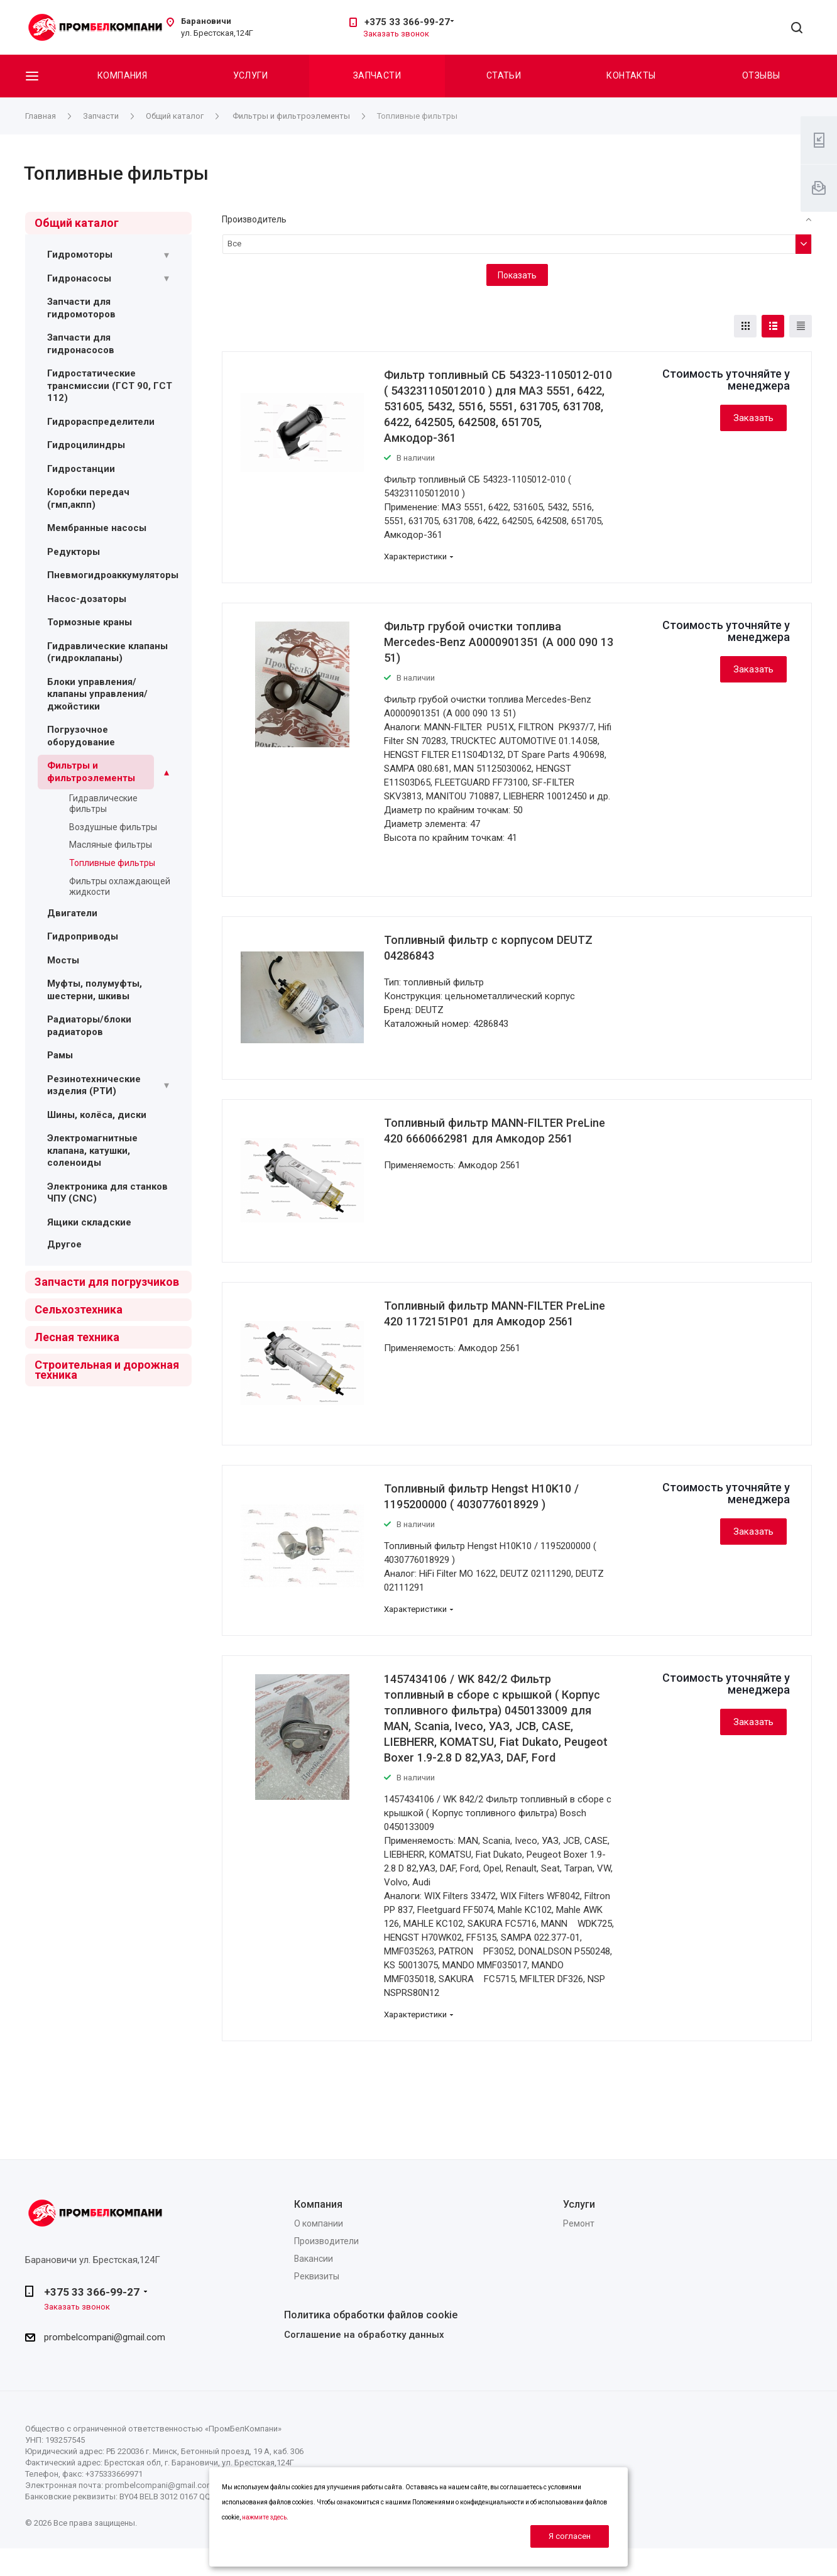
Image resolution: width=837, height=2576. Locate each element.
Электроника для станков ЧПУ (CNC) (107, 1193)
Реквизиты (316, 2276)
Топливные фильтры (112, 863)
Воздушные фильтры (113, 827)
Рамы (60, 1055)
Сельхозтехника (79, 1309)
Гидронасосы (79, 278)
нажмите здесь (264, 2517)
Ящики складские (89, 1222)
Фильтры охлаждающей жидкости (119, 886)
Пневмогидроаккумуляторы (112, 575)
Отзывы (761, 75)
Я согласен (570, 2536)
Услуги (250, 75)
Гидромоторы (79, 254)
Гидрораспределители (101, 421)
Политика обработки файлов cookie (370, 2315)
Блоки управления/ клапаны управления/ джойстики (97, 694)
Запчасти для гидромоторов (81, 308)
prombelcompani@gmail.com (104, 2337)
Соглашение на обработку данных (364, 2334)
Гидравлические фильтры (103, 803)
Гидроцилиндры (86, 445)
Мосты (63, 960)
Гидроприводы (82, 936)
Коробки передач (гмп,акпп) (88, 498)
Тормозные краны (89, 622)
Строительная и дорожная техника (107, 1369)
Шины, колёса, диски (96, 1115)
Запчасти (377, 75)
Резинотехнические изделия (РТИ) (94, 1085)
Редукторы (73, 551)
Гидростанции (81, 468)
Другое (64, 1244)
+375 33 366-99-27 (407, 22)
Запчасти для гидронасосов (80, 344)
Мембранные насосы (96, 528)
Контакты (630, 75)
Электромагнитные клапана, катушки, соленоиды (92, 1150)
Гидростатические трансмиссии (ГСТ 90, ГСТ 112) (109, 385)
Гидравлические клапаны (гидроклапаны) (107, 652)
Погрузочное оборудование (81, 736)
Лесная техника (77, 1337)
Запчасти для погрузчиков (107, 1281)
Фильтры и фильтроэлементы (91, 772)
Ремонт (578, 2223)
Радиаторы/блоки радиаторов (89, 1026)
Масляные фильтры (110, 845)
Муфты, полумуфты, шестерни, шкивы (94, 990)
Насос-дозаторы (86, 599)
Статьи (504, 75)
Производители (326, 2241)
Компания (122, 75)
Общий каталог (77, 222)
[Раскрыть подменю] (166, 255)
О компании (318, 2223)
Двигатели (72, 913)
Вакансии (313, 2259)
